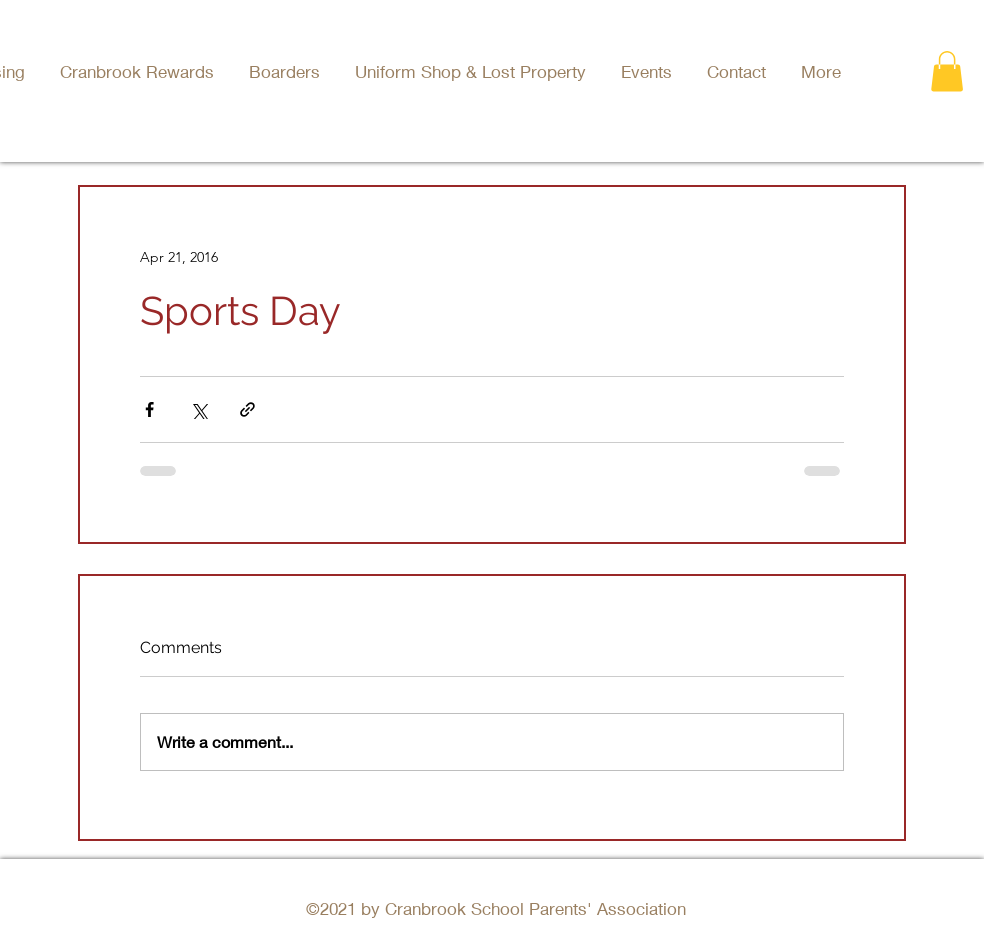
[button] (649, 71)
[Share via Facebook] (149, 409)
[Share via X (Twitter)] (198, 409)
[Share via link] (247, 409)
